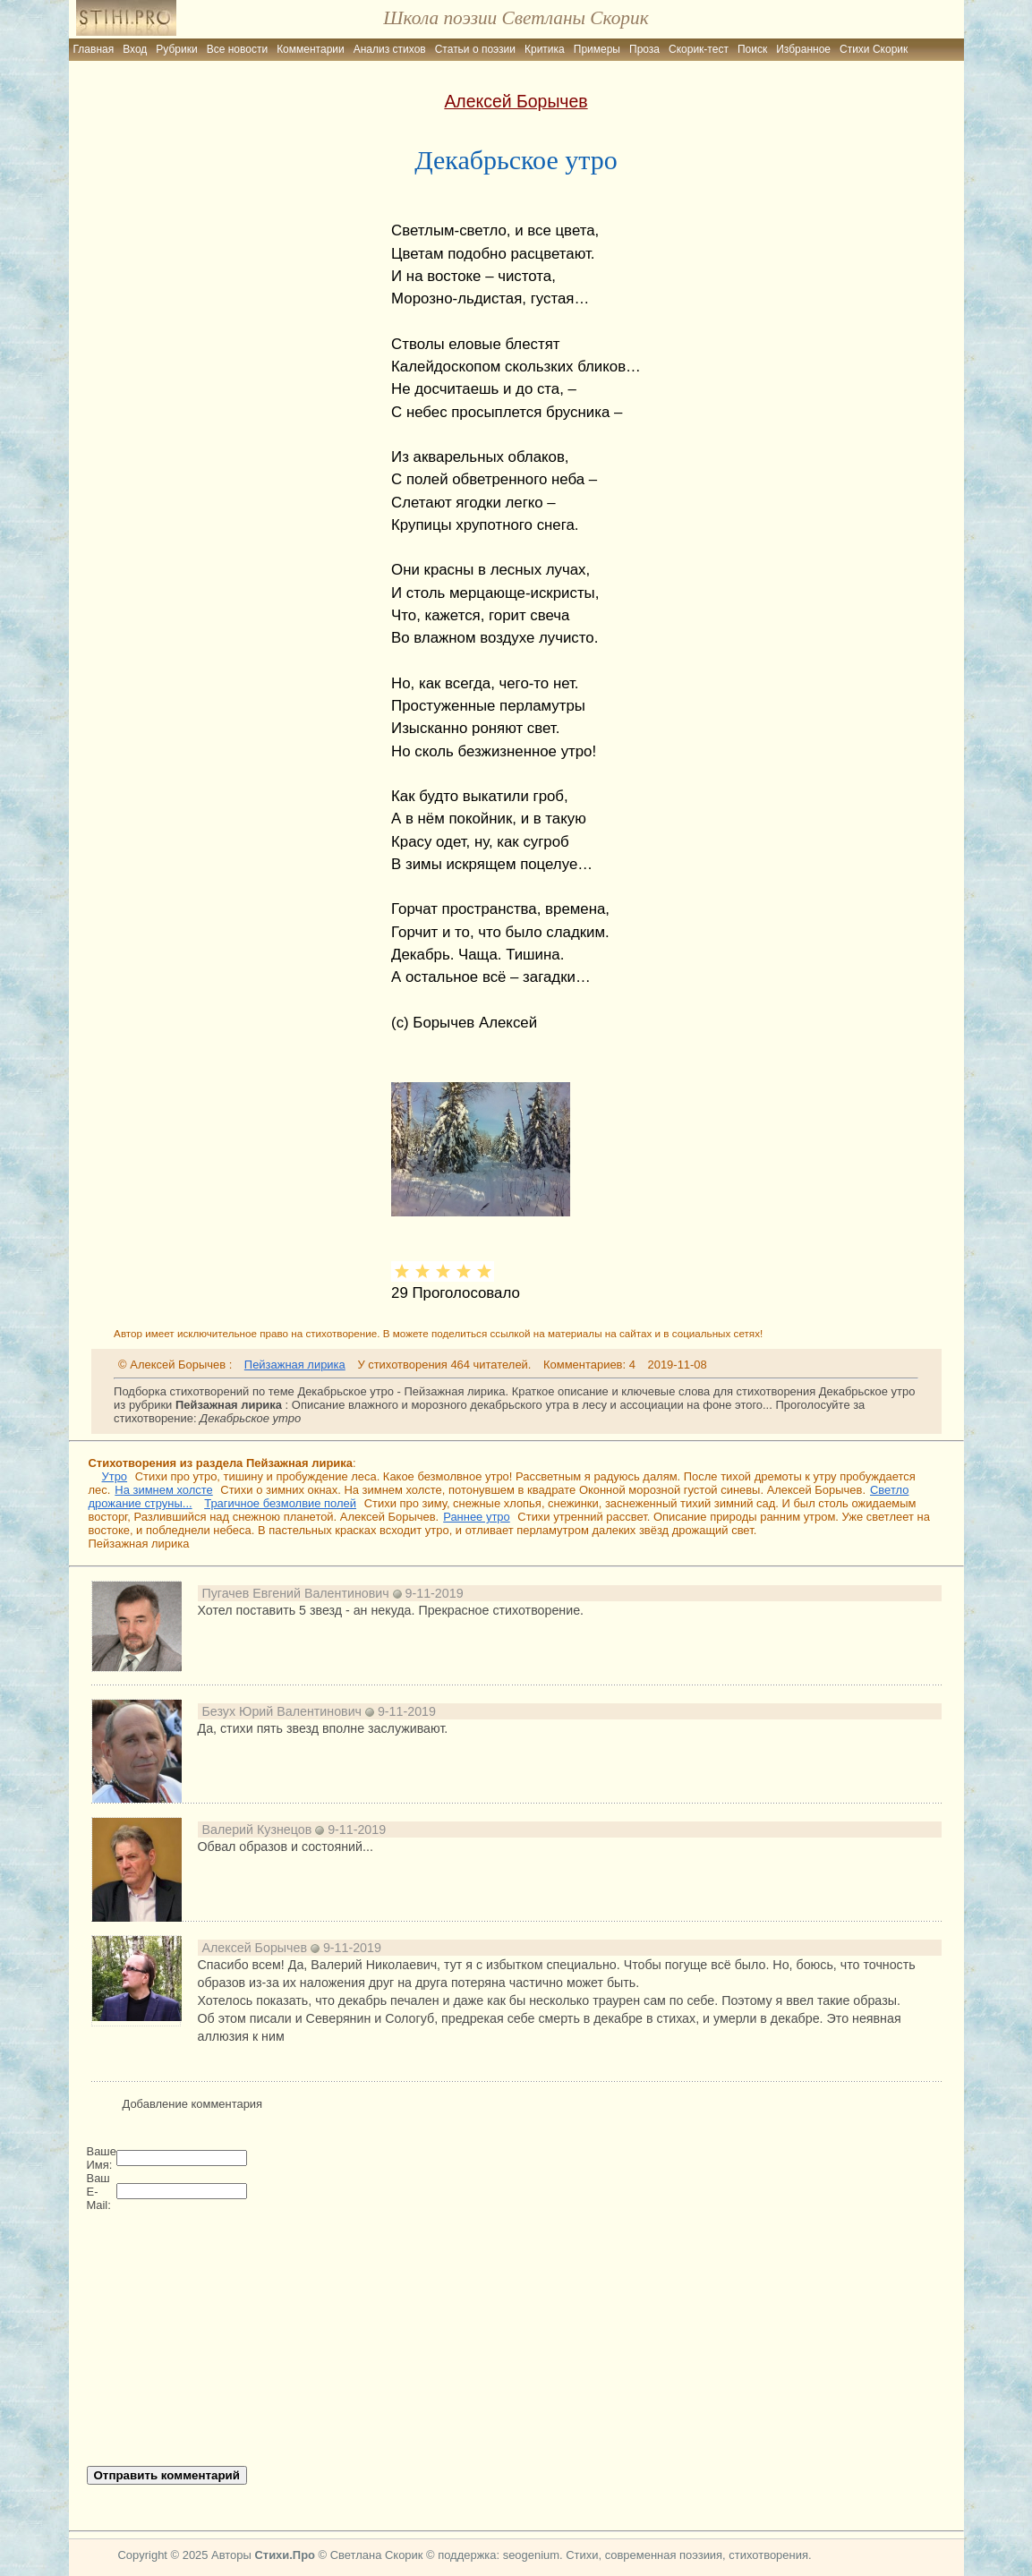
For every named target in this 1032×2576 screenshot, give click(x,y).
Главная (94, 49)
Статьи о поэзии (475, 49)
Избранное (803, 49)
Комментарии (311, 49)
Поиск (752, 49)
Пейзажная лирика (294, 1364)
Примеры (597, 49)
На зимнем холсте (163, 1490)
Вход (135, 49)
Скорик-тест (699, 49)
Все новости (237, 49)
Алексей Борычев (515, 101)
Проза (644, 49)
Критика (545, 49)
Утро (115, 1476)
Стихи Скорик (874, 49)
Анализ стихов (390, 49)
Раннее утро (476, 1516)
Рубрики (176, 49)
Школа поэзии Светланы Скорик (515, 18)
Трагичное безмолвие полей (280, 1503)
